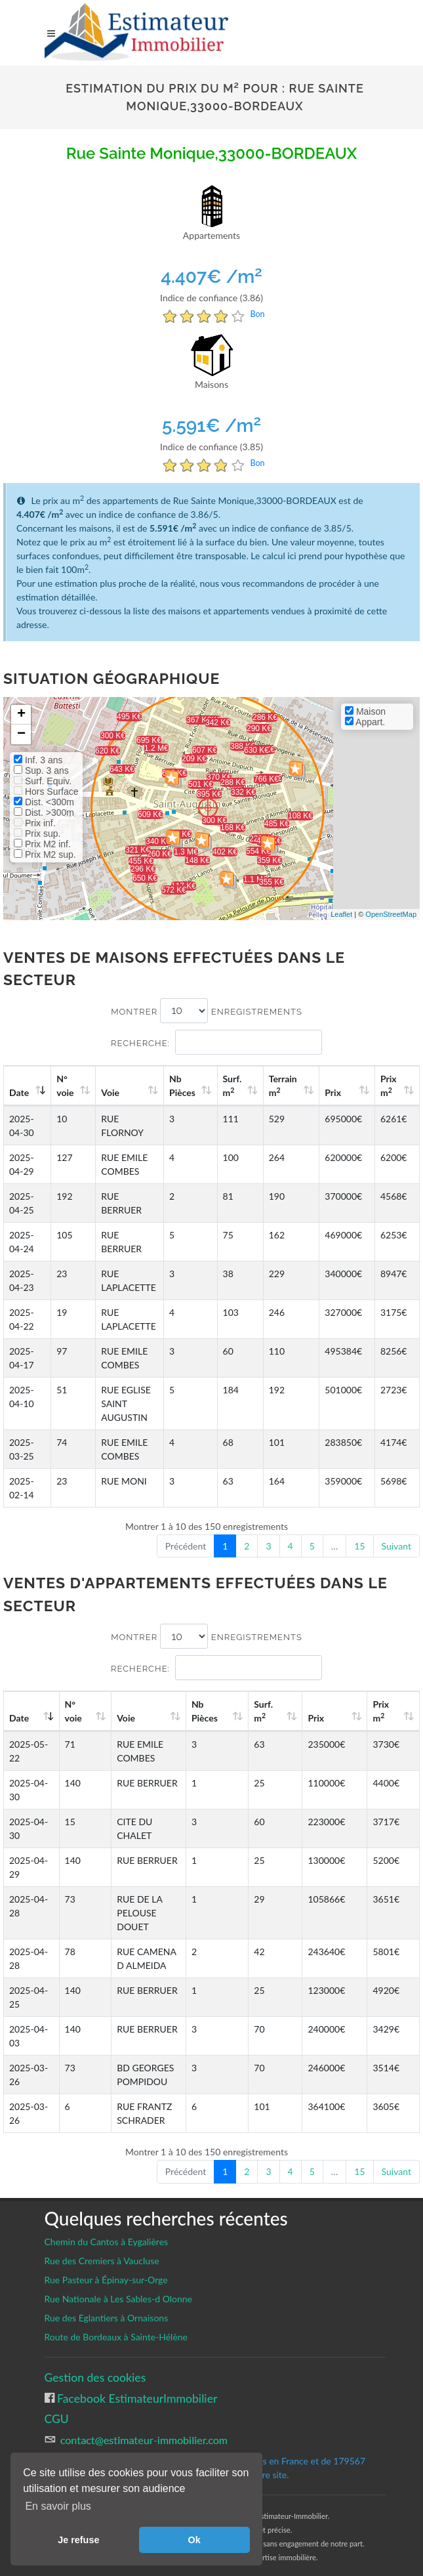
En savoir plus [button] (58, 2506)
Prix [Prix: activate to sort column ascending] (337, 1092)
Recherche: (216, 1042)
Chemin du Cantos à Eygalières (107, 2227)
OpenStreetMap (390, 914)
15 (359, 1546)
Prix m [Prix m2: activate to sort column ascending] (390, 1085)
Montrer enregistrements (206, 1010)
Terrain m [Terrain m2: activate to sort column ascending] (289, 1085)
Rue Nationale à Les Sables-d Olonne (119, 2285)
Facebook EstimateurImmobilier (136, 2385)
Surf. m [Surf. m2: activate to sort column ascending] (239, 1085)
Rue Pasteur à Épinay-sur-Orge (106, 2265)
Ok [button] (194, 2540)
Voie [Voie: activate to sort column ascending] (111, 1092)
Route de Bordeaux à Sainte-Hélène (116, 2323)
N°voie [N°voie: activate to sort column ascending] (66, 1085)
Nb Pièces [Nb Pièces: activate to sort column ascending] (191, 1085)
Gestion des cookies (95, 2364)
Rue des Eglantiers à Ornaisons (107, 2304)
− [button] (21, 734)
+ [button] (21, 715)
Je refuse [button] (78, 2540)
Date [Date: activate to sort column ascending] (19, 1092)
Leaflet (341, 914)
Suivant (396, 1546)
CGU (57, 2405)
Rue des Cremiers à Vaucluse (102, 2246)
